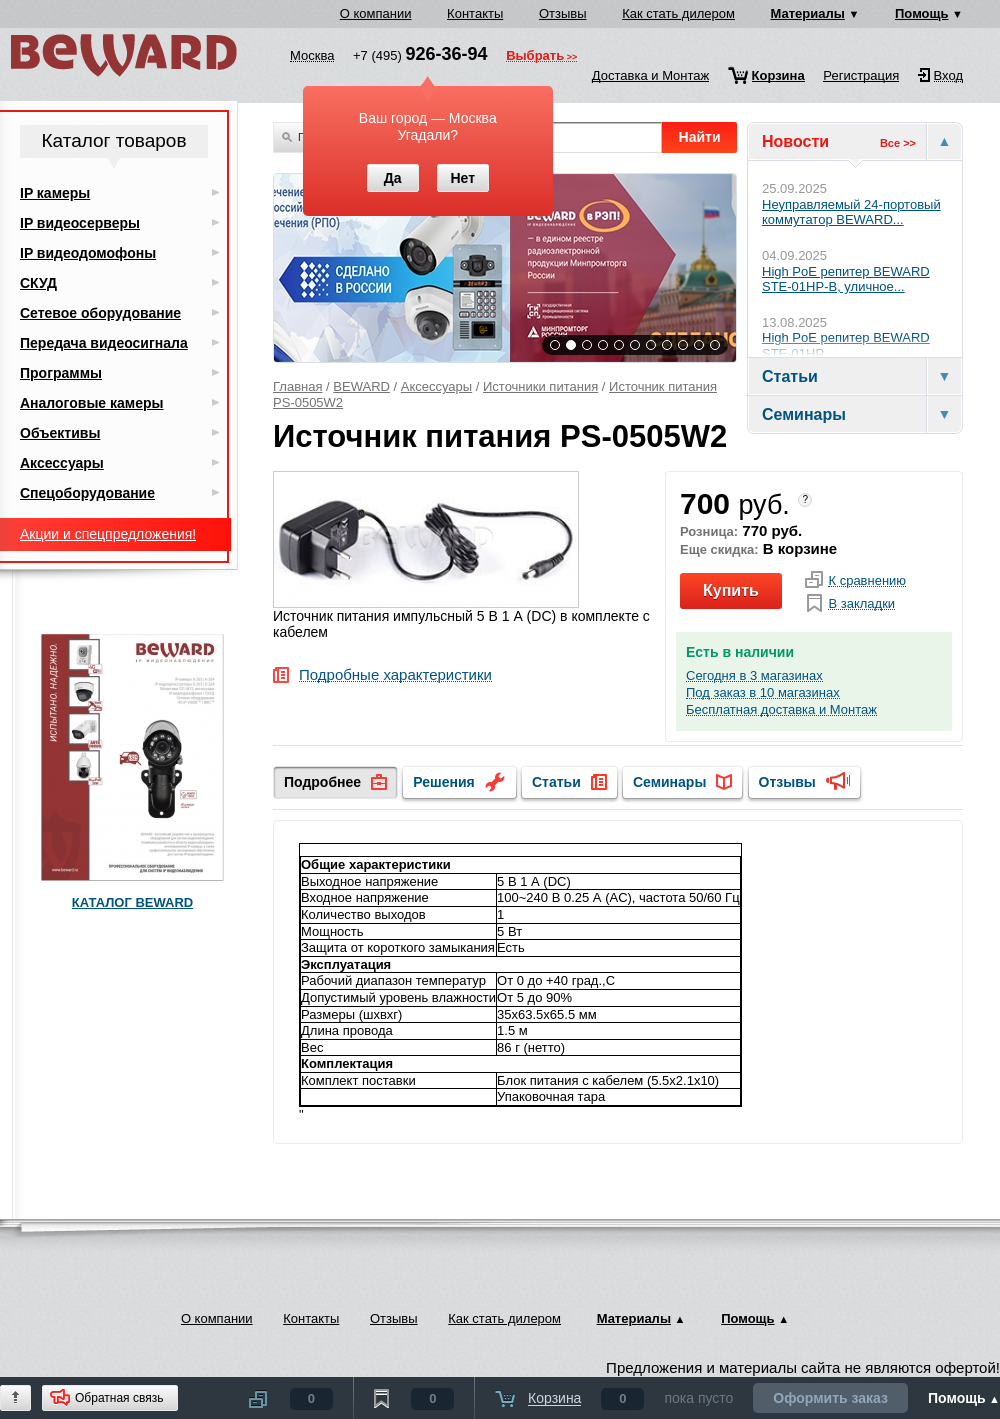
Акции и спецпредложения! (108, 534)
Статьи (556, 782)
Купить (731, 590)
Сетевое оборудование (100, 313)
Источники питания (540, 386)
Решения (443, 782)
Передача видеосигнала (104, 343)
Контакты (475, 13)
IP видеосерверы (80, 223)
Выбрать (535, 57)
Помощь (921, 13)
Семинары (669, 782)
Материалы (808, 13)
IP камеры (55, 193)
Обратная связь (119, 1398)
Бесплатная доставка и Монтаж (781, 710)
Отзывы (563, 13)
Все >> (898, 143)
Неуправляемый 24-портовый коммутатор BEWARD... (851, 212)
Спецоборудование (87, 493)
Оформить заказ (830, 1398)
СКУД (38, 283)
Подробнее (322, 782)
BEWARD (361, 386)
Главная (297, 386)
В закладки (861, 604)
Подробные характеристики (395, 675)
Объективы (60, 433)
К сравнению (867, 581)
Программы (61, 373)
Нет (462, 178)
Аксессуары (436, 386)
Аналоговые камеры (92, 403)
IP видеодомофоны (88, 253)
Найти (700, 137)
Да (393, 178)
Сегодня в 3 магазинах (754, 676)
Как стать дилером (678, 13)
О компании (376, 13)
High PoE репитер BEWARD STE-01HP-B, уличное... (846, 279)
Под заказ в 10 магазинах (763, 693)
